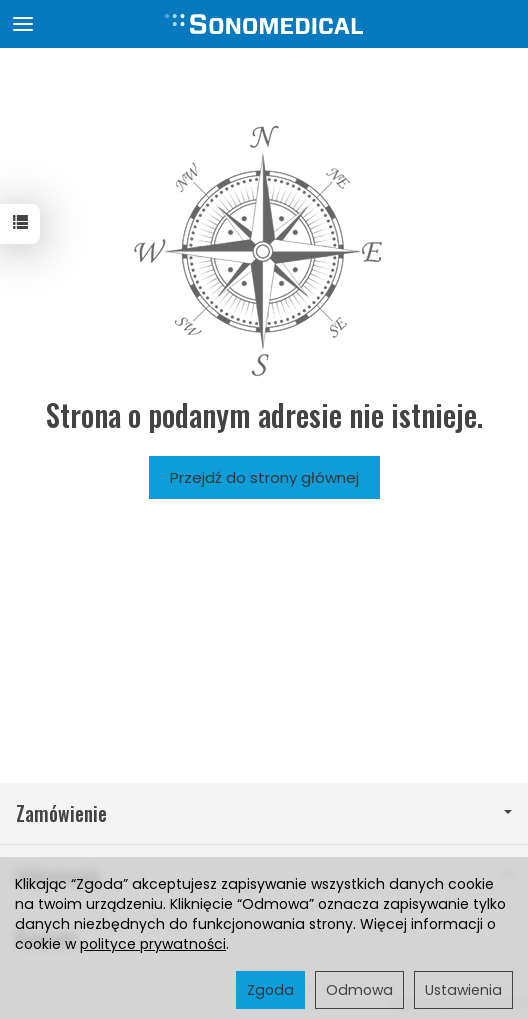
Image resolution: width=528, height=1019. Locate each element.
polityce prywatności (153, 944)
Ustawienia (463, 990)
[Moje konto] (509, 24)
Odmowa (359, 990)
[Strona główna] (264, 24)
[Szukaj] (65, 24)
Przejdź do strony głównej (264, 477)
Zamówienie (264, 813)
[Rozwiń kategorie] (23, 24)
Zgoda (270, 990)
